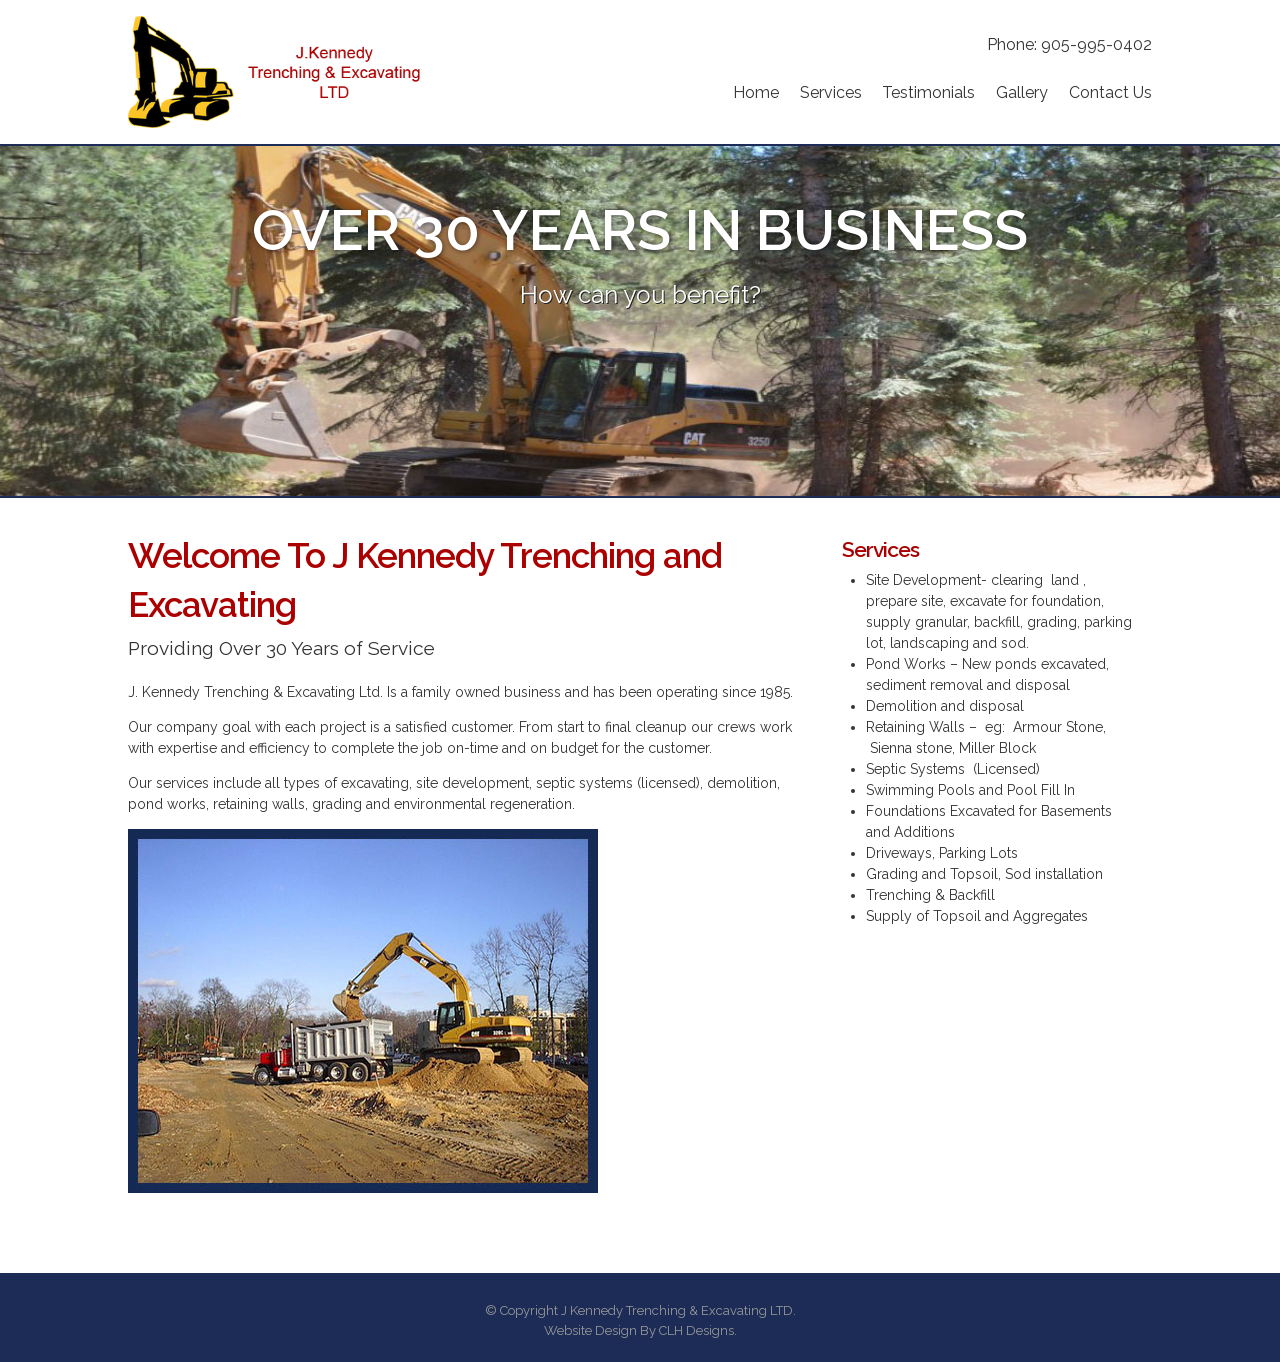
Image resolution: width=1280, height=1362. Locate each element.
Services (831, 92)
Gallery (1022, 92)
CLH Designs (696, 1330)
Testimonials (928, 92)
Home (756, 92)
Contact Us (1110, 92)
